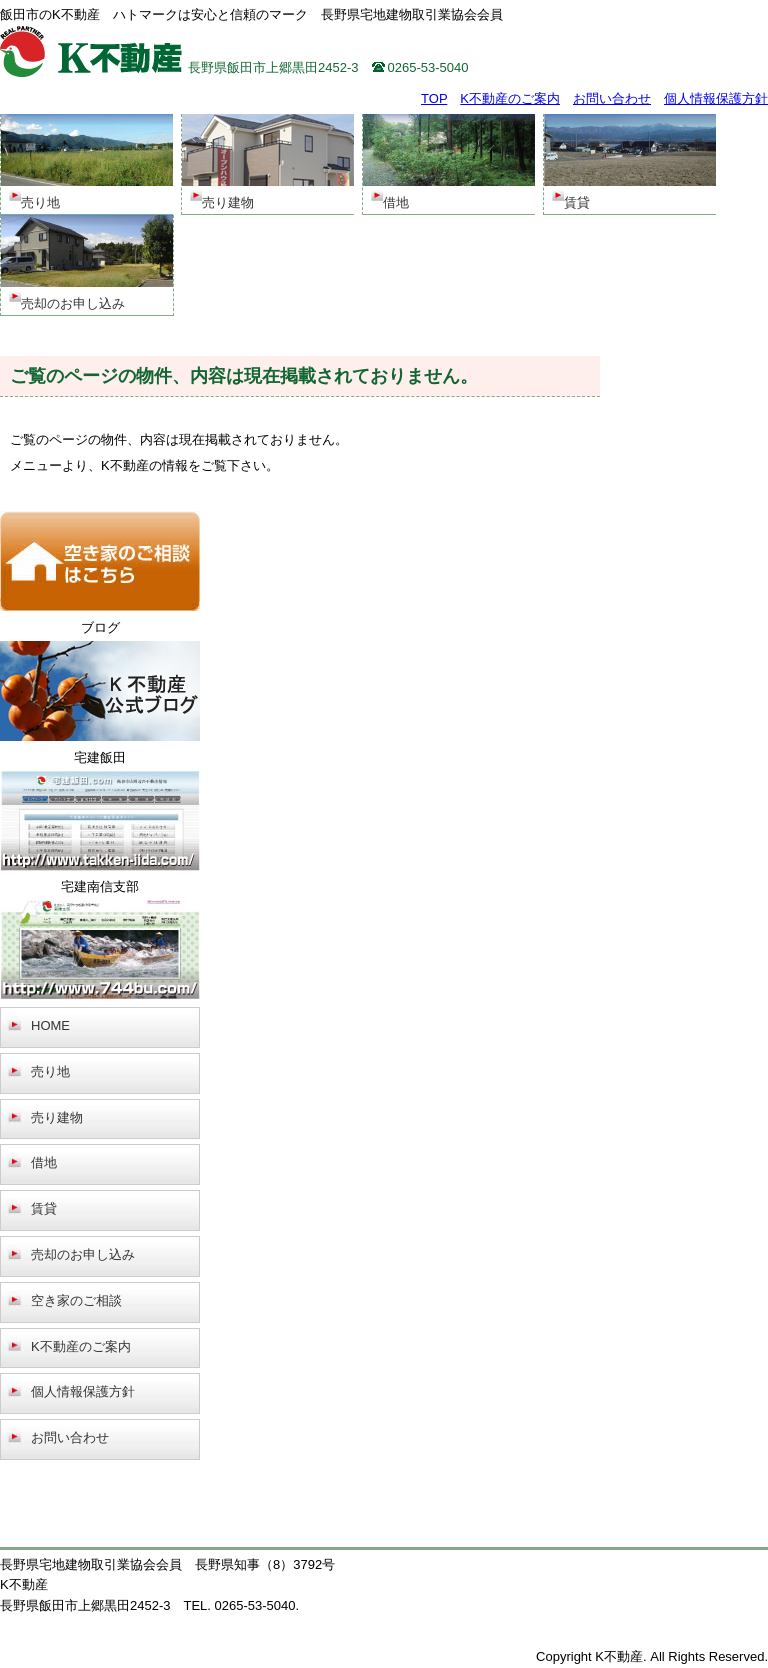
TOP (434, 98)
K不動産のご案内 (510, 98)
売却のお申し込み (83, 1254)
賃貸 (44, 1208)
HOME (50, 1025)
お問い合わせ (612, 98)
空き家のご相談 (76, 1300)
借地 (44, 1162)
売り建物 (57, 1117)
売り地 (50, 1071)
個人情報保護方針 (716, 98)
